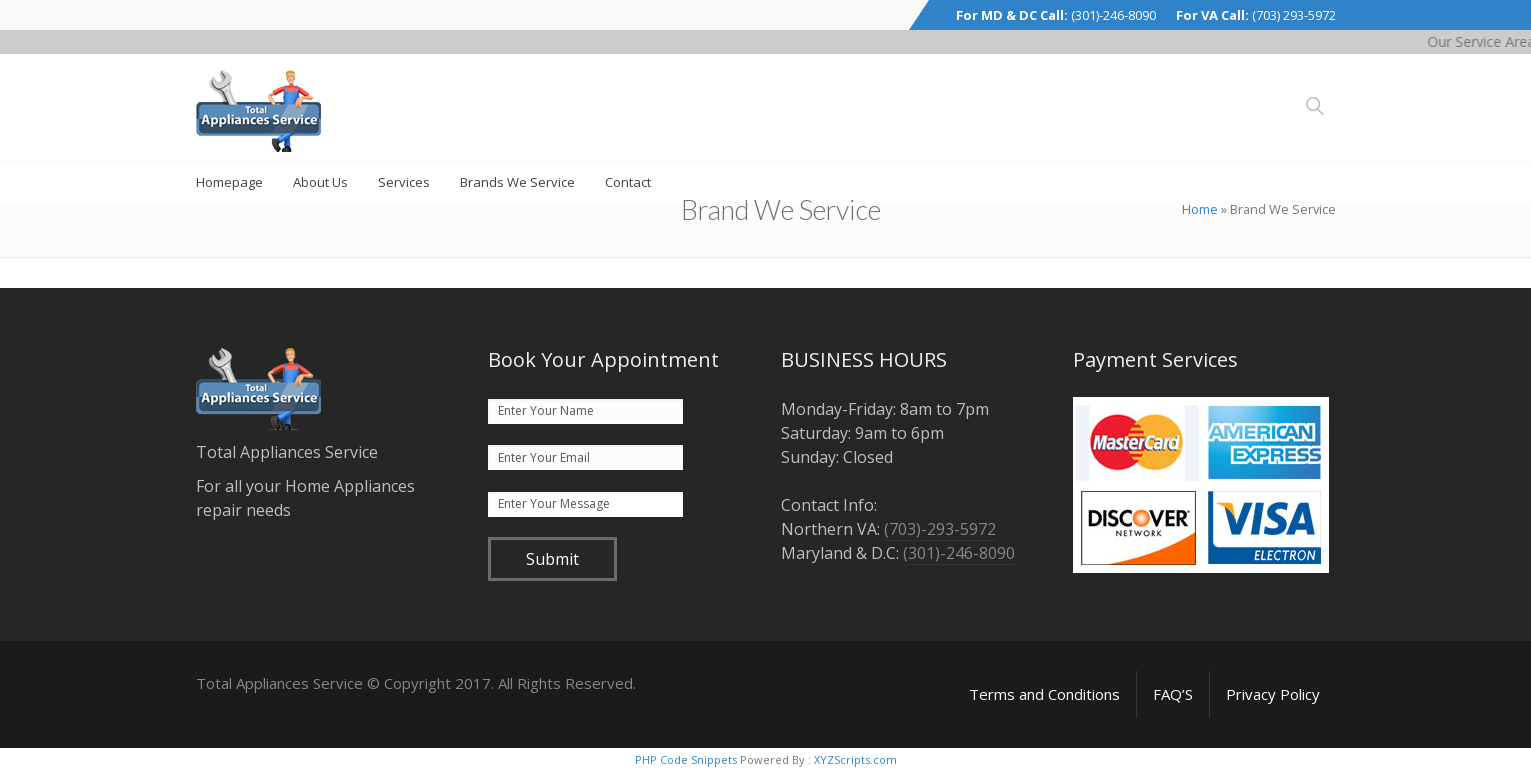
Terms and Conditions (1044, 694)
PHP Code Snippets (686, 759)
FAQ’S (1173, 694)
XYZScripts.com (855, 759)
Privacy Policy (1273, 694)
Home (1200, 209)
